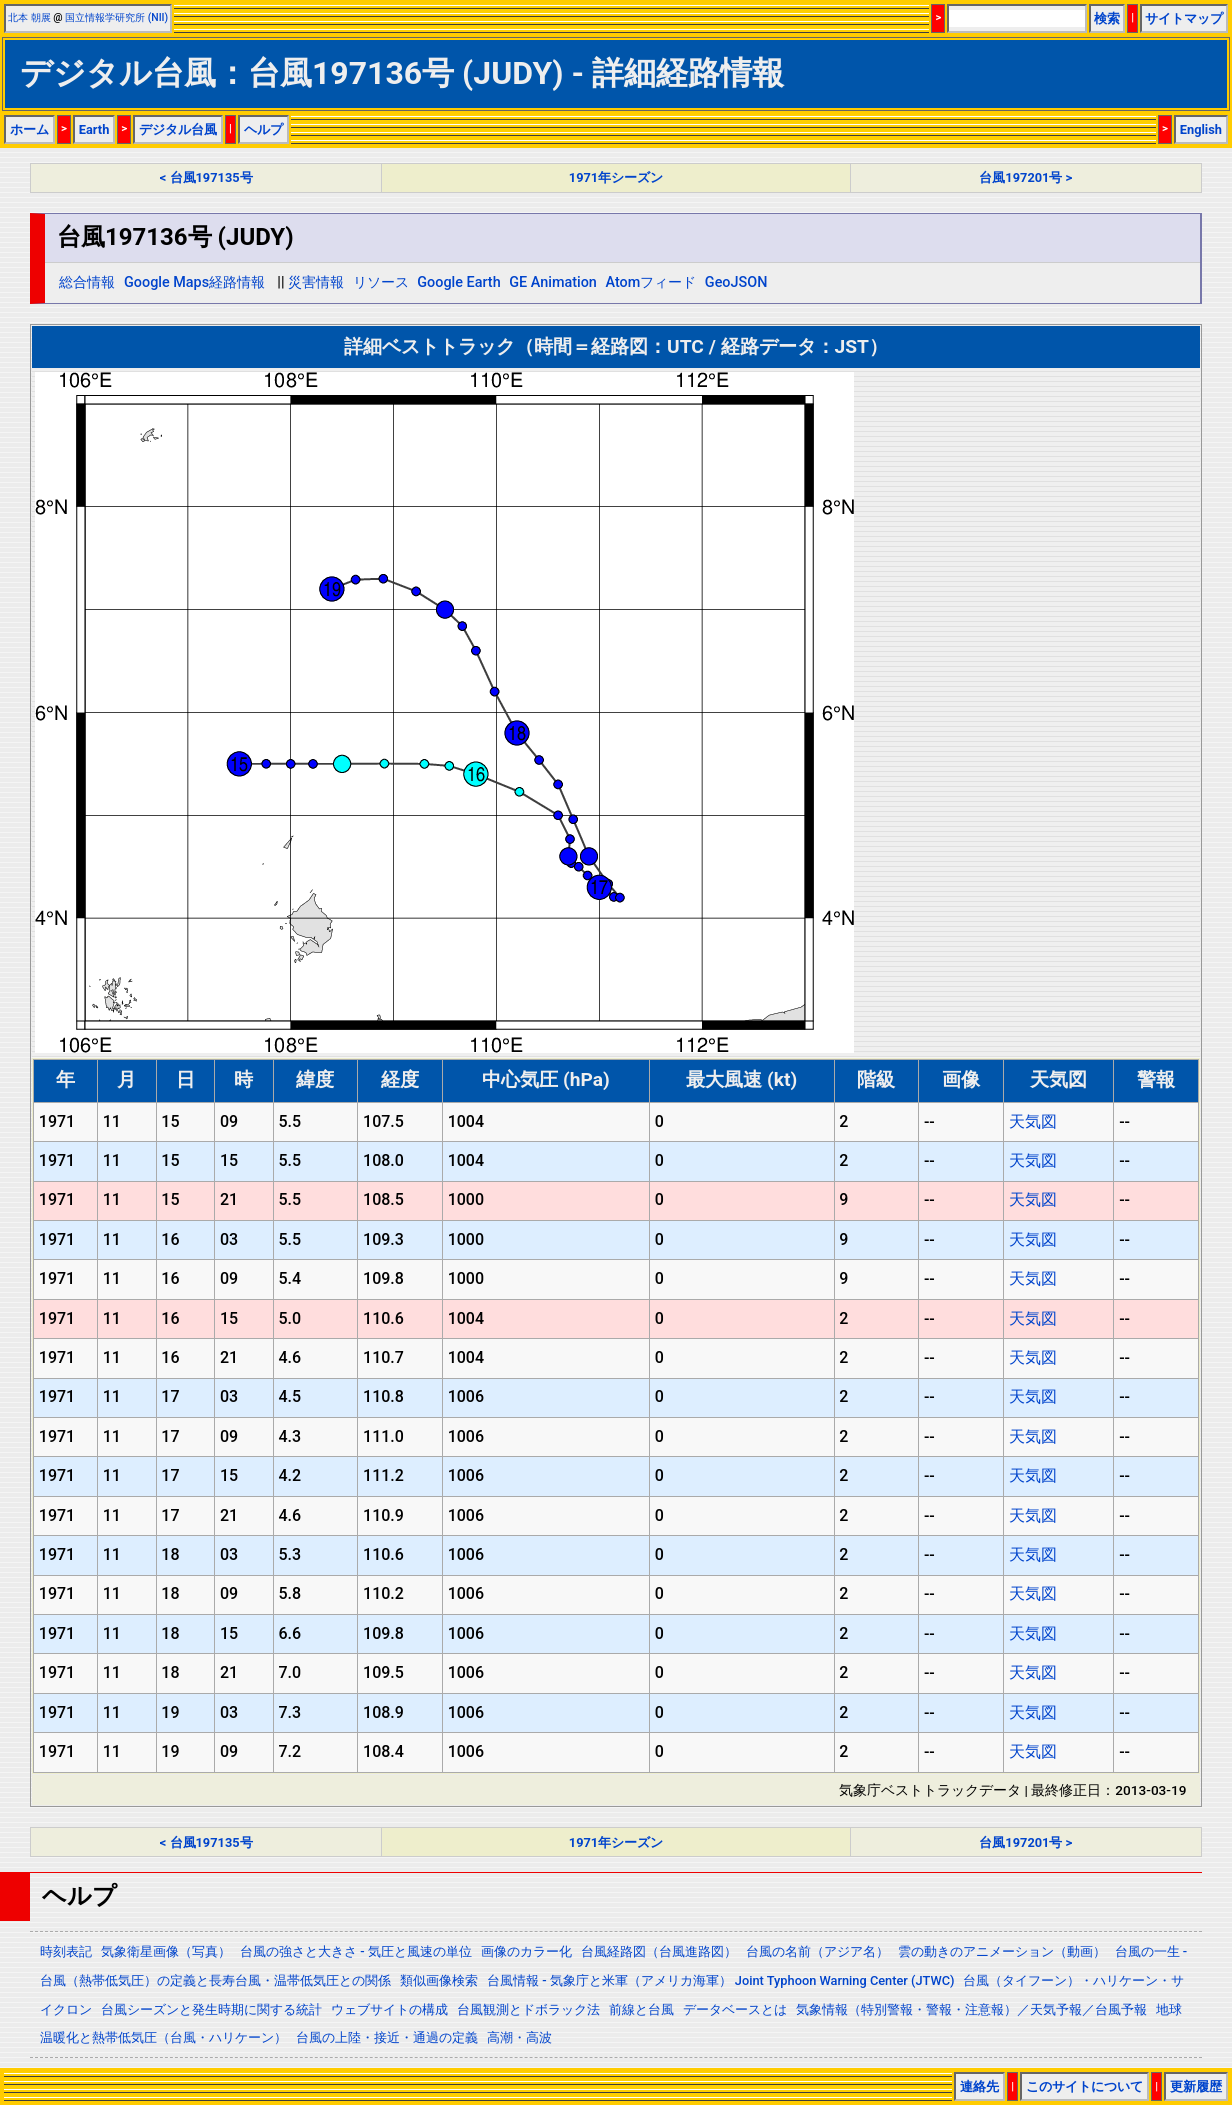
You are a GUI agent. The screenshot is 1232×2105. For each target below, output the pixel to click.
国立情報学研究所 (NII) (116, 17)
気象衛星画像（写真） (166, 1951)
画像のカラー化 (526, 1951)
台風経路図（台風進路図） (659, 1951)
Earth (94, 129)
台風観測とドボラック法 (528, 2009)
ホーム (29, 129)
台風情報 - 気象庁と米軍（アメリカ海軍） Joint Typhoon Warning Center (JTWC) (720, 1980)
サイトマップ (1184, 18)
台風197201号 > (1025, 177)
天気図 (1033, 1121)
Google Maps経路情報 (194, 282)
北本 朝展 (29, 17)
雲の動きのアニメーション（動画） (1002, 1951)
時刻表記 (66, 1951)
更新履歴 (1196, 2086)
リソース (381, 282)
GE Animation (553, 282)
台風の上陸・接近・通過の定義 (387, 2037)
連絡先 (979, 2086)
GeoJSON (736, 282)
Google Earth (458, 282)
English (1201, 129)
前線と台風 (641, 2009)
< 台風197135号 (206, 177)
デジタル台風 (178, 129)
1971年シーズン (616, 177)
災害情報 (316, 282)
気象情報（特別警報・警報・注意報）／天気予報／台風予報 (971, 2009)
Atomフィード (650, 282)
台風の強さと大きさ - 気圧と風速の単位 (356, 1951)
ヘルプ (263, 129)
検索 (1107, 18)
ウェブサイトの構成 (389, 2009)
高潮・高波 (519, 2037)
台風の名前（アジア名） (817, 1951)
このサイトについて (1084, 2086)
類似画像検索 (439, 1980)
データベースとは (735, 2009)
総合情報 (87, 282)
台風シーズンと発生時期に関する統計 (211, 2009)
